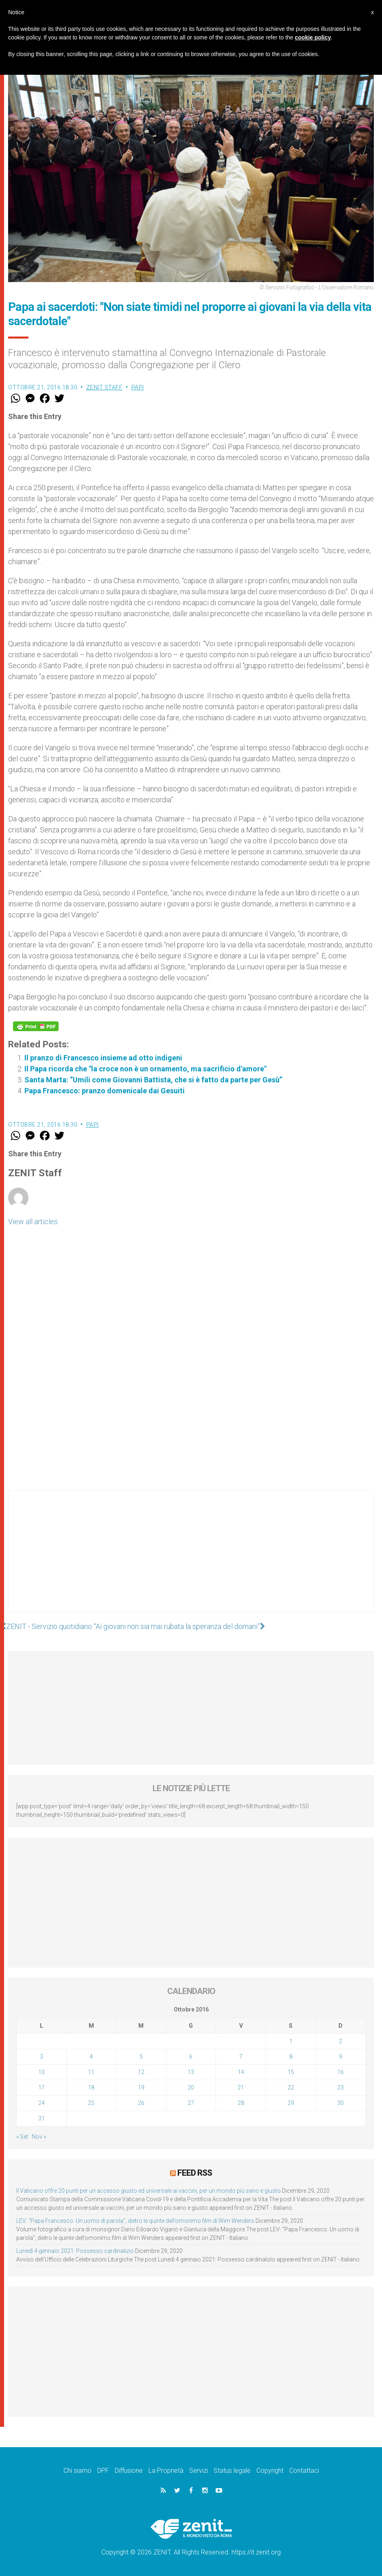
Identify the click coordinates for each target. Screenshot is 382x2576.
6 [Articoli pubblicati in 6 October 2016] (190, 2056)
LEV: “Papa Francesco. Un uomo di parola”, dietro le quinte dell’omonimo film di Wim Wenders (135, 2221)
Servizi (198, 2470)
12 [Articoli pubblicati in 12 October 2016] (141, 2072)
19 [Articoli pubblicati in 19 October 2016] (141, 2087)
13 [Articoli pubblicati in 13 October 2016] (191, 2072)
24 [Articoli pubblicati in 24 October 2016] (41, 2103)
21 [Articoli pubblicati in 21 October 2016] (241, 2087)
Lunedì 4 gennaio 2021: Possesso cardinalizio (75, 2251)
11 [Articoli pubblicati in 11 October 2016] (91, 2072)
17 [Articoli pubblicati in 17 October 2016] (41, 2087)
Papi (137, 387)
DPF (103, 2470)
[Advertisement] (191, 1559)
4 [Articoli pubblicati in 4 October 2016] (91, 2056)
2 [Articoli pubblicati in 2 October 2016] (340, 2041)
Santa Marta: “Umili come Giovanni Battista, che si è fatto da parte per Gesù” (153, 1079)
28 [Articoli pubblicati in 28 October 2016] (241, 2103)
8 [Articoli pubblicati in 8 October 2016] (291, 2056)
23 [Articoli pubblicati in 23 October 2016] (340, 2087)
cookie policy (313, 37)
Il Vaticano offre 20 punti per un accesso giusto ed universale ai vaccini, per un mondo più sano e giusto (148, 2190)
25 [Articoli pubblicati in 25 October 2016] (91, 2103)
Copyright (270, 2470)
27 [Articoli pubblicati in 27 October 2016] (191, 2103)
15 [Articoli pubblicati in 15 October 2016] (291, 2072)
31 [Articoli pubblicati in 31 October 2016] (41, 2118)
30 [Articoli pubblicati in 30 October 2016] (340, 2103)
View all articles (33, 1221)
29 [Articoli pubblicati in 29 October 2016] (291, 2103)
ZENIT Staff (104, 387)
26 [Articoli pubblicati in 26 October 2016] (141, 2103)
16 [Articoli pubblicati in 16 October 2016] (340, 2072)
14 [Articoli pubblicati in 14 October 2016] (241, 2072)
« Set (22, 2136)
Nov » (39, 2136)
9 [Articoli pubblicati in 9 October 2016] (340, 2056)
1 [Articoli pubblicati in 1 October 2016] (291, 2041)
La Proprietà (165, 2470)
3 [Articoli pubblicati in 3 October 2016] (41, 2056)
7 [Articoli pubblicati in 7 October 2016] (240, 2056)
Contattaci (304, 2470)
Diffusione (129, 2470)
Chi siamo (77, 2470)
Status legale (232, 2470)
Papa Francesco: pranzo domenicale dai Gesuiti (104, 1090)
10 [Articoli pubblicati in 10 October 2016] (41, 2072)
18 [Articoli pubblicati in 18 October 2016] (91, 2087)
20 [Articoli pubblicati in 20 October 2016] (191, 2087)
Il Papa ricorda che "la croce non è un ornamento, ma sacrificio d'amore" (145, 1068)
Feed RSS (194, 2173)
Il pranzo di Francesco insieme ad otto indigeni (103, 1057)
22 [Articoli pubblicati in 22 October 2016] (291, 2087)
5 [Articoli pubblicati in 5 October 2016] (141, 2056)
